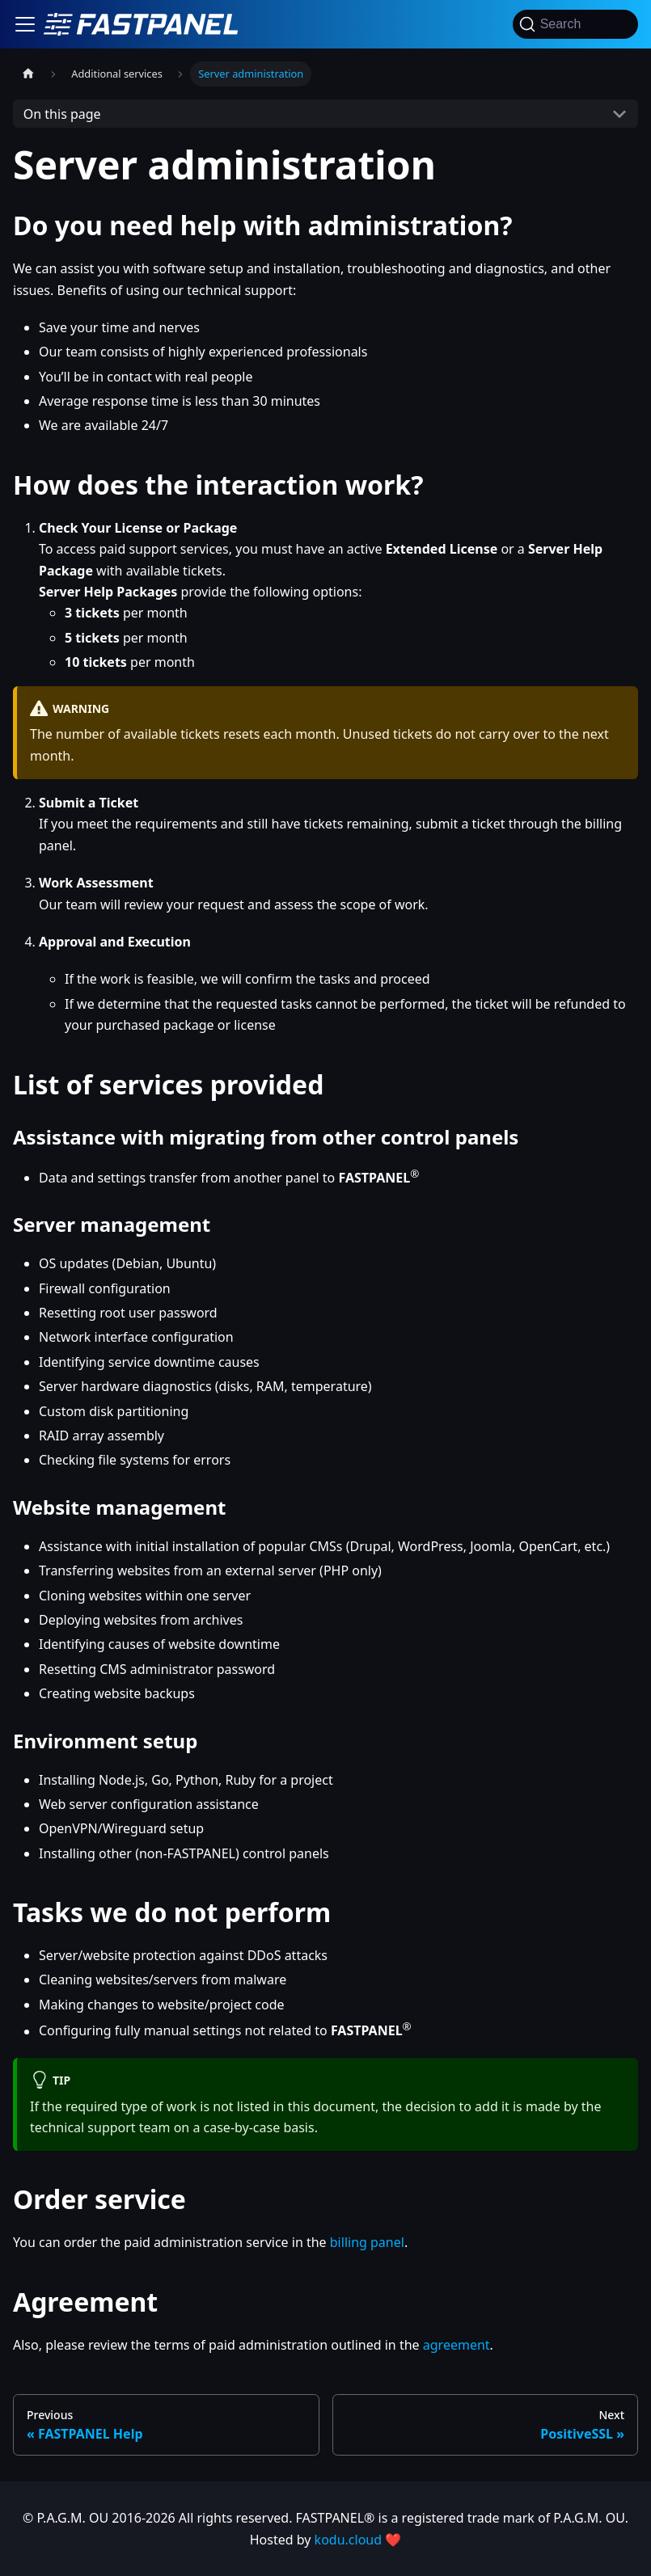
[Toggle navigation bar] (25, 24)
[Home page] (28, 73)
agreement (456, 2345)
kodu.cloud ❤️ (358, 2540)
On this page (62, 114)
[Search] (575, 24)
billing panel (367, 2242)
